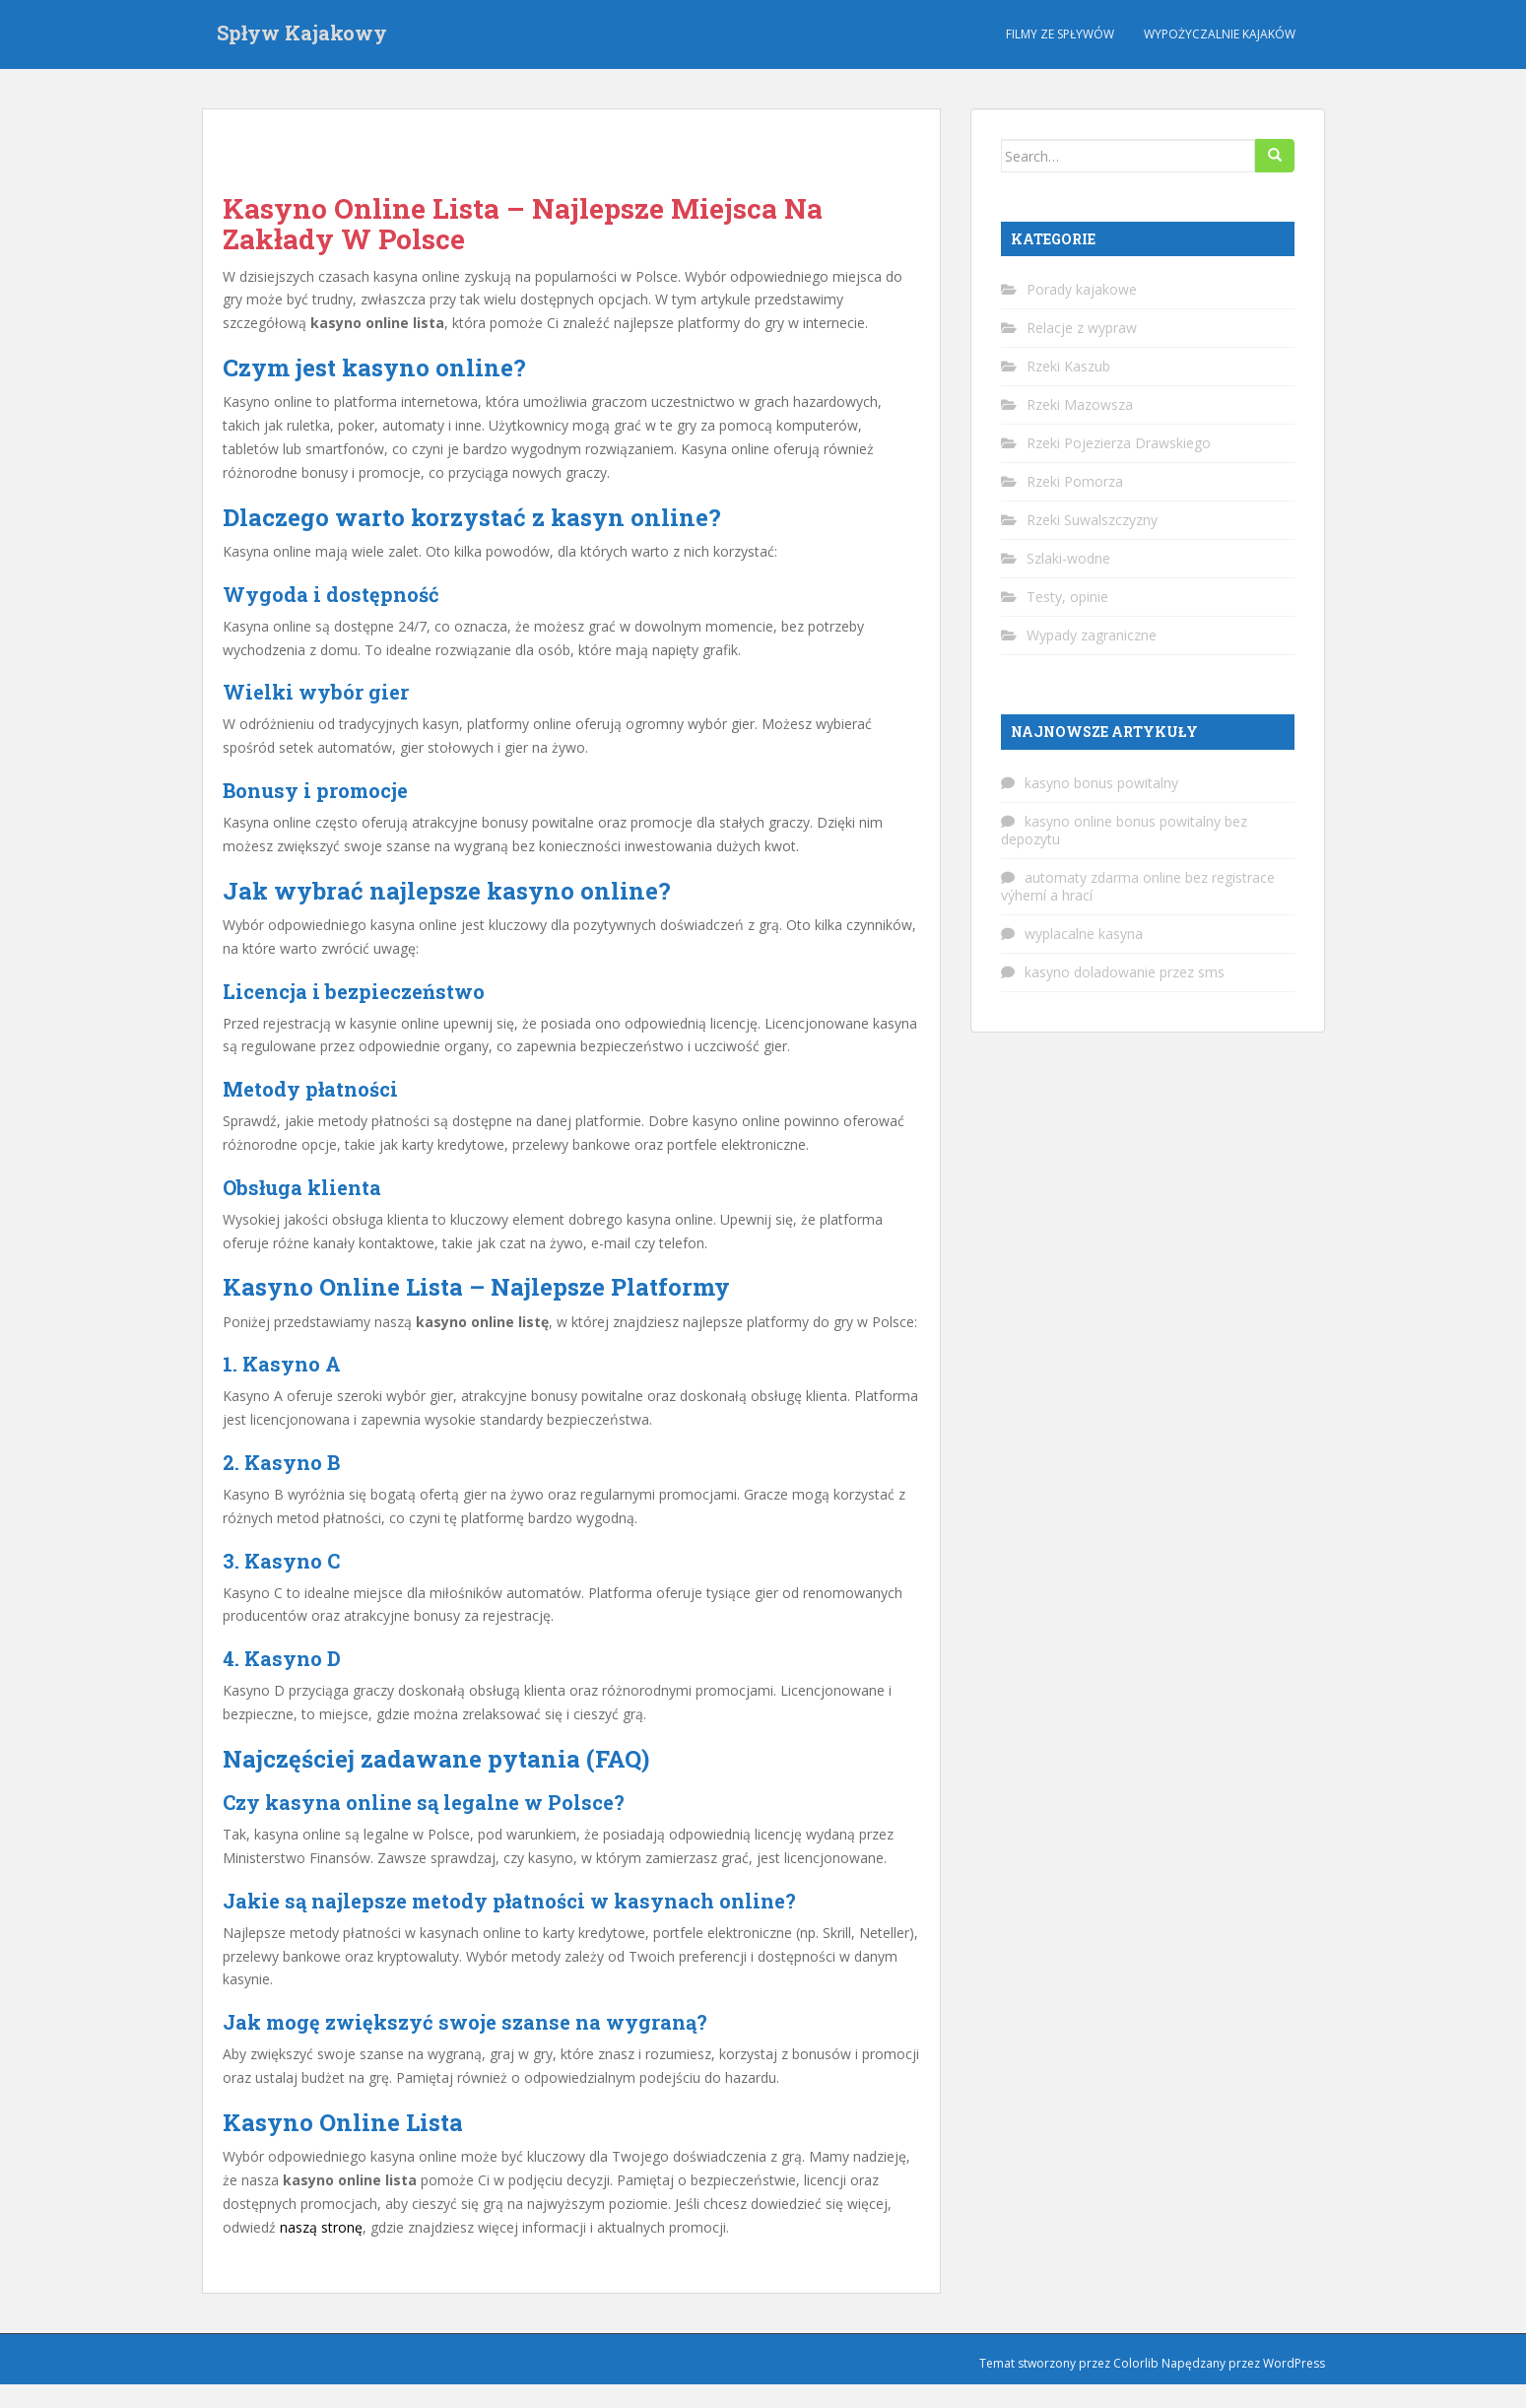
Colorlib (1136, 2363)
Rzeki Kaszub (1068, 366)
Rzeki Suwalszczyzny (1092, 519)
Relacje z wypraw (1082, 327)
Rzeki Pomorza (1075, 481)
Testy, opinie (1067, 596)
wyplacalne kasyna (1084, 933)
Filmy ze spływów (1060, 34)
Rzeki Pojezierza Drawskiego (1119, 443)
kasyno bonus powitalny (1101, 782)
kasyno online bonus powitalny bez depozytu (1124, 830)
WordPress (1294, 2363)
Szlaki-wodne (1068, 558)
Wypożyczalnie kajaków (1219, 34)
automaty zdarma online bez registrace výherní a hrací (1138, 886)
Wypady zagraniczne (1092, 635)
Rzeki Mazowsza (1080, 404)
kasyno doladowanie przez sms (1125, 972)
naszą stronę (321, 2227)
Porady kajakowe (1082, 289)
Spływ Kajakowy (302, 34)
